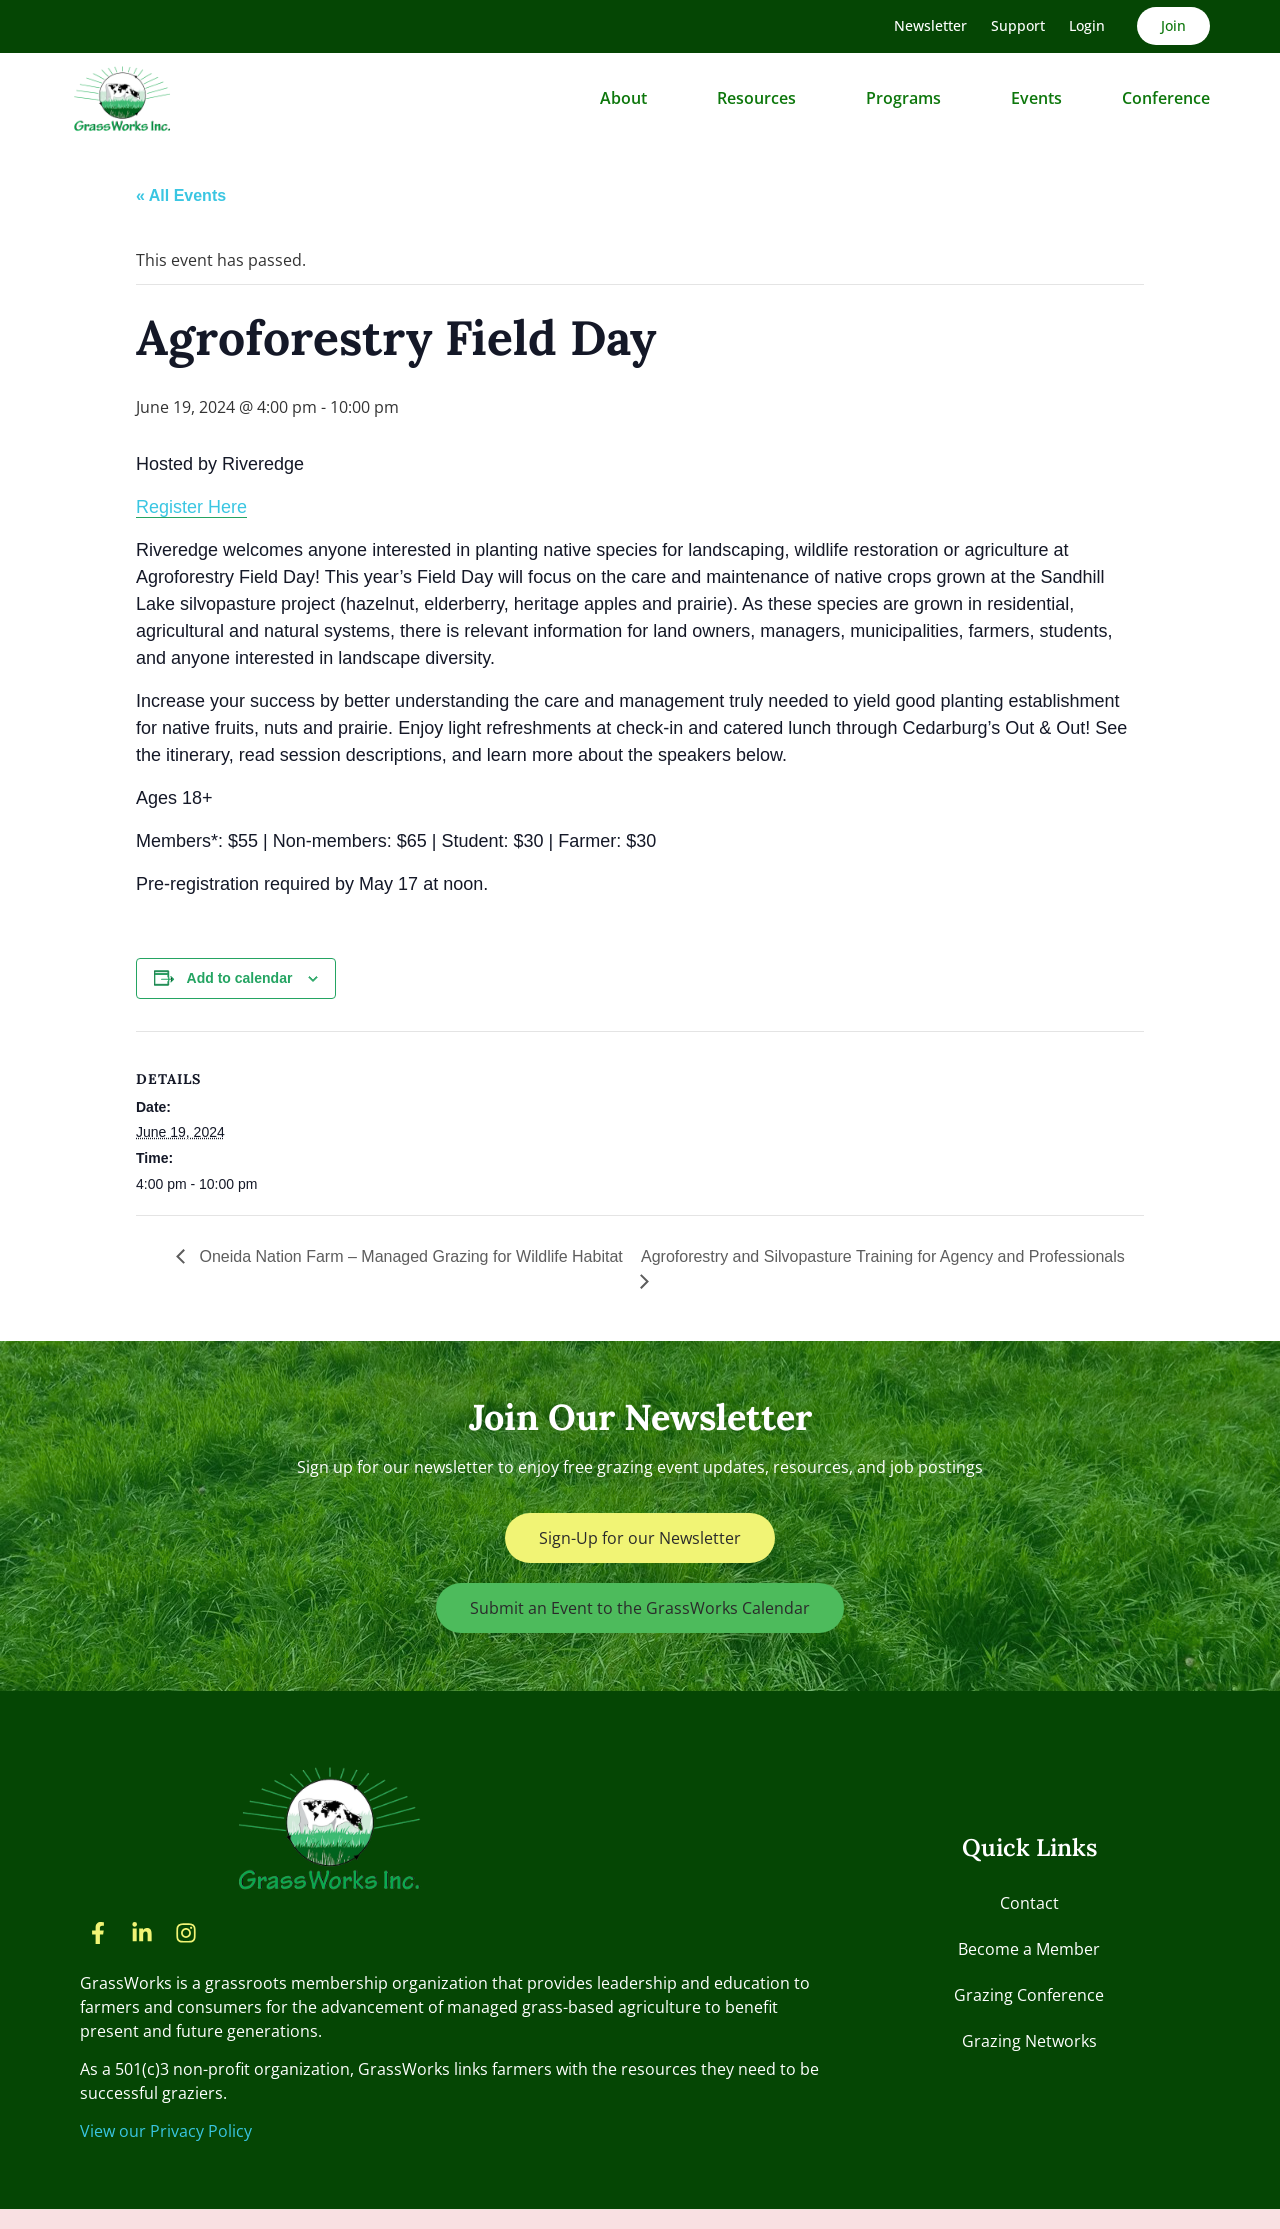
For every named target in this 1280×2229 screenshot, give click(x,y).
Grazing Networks (1029, 2041)
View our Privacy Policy (166, 2131)
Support (1018, 25)
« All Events (181, 195)
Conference (1166, 98)
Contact (1029, 1903)
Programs (908, 98)
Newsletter (930, 25)
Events (1036, 98)
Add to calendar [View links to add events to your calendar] (240, 978)
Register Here (191, 507)
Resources (761, 98)
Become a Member (1029, 1949)
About (628, 98)
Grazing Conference (1029, 1995)
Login (1087, 25)
